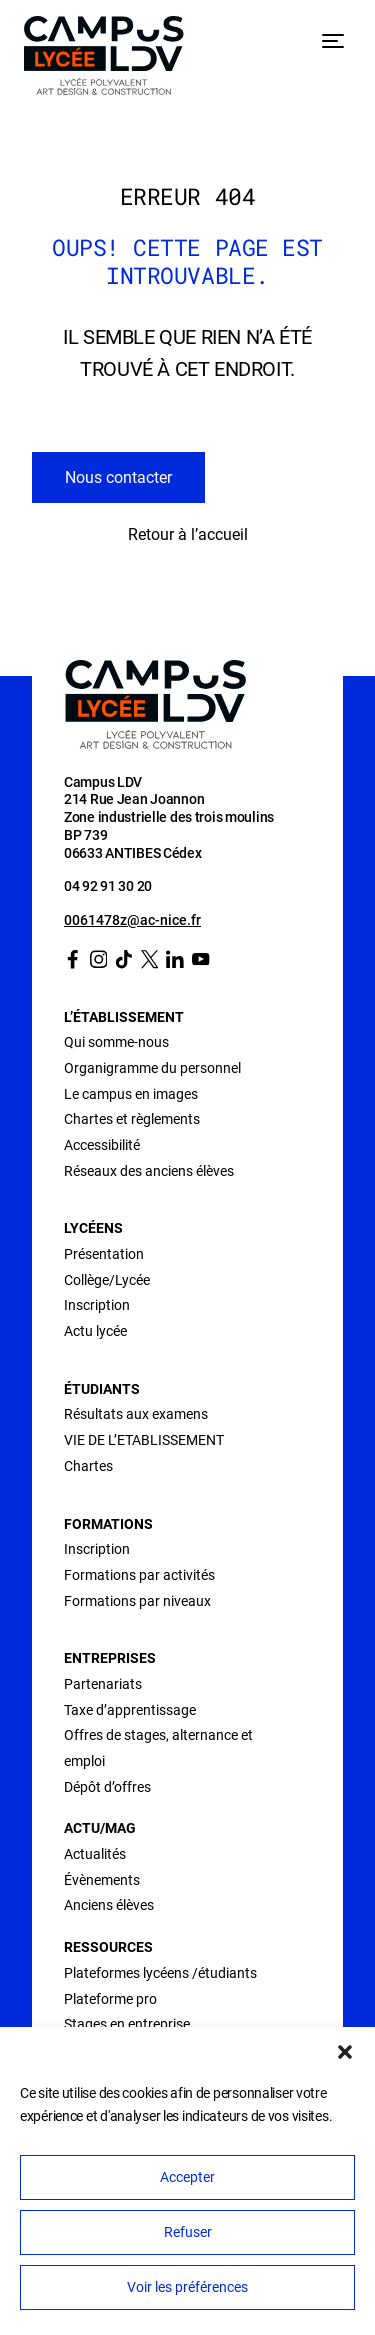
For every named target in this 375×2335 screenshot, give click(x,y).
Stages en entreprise (127, 2024)
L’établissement (124, 1017)
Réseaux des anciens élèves (149, 1171)
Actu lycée (95, 1331)
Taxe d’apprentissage (130, 1710)
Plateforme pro (110, 1999)
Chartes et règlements (132, 1119)
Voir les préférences (187, 2287)
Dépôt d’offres (107, 1787)
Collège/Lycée (107, 1280)
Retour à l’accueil (188, 534)
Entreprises (110, 1658)
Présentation (104, 1254)
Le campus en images (131, 1094)
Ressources (108, 1947)
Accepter (187, 2177)
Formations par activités (139, 1575)
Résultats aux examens (136, 1414)
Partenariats (103, 1684)
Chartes (88, 1466)
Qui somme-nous (116, 1042)
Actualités (95, 1854)
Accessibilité (102, 1145)
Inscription (97, 1305)
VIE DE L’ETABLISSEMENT (144, 1440)
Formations (108, 1524)
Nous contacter (118, 477)
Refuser (188, 2232)
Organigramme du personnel (152, 1068)
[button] (345, 2052)
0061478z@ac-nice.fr (132, 920)
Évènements (102, 1880)
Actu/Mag (100, 1828)
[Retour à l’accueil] (104, 59)
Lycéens (93, 1228)
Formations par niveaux (137, 1601)
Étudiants (102, 1389)
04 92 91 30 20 (108, 886)
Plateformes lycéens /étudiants (160, 1973)
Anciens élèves (109, 1905)
